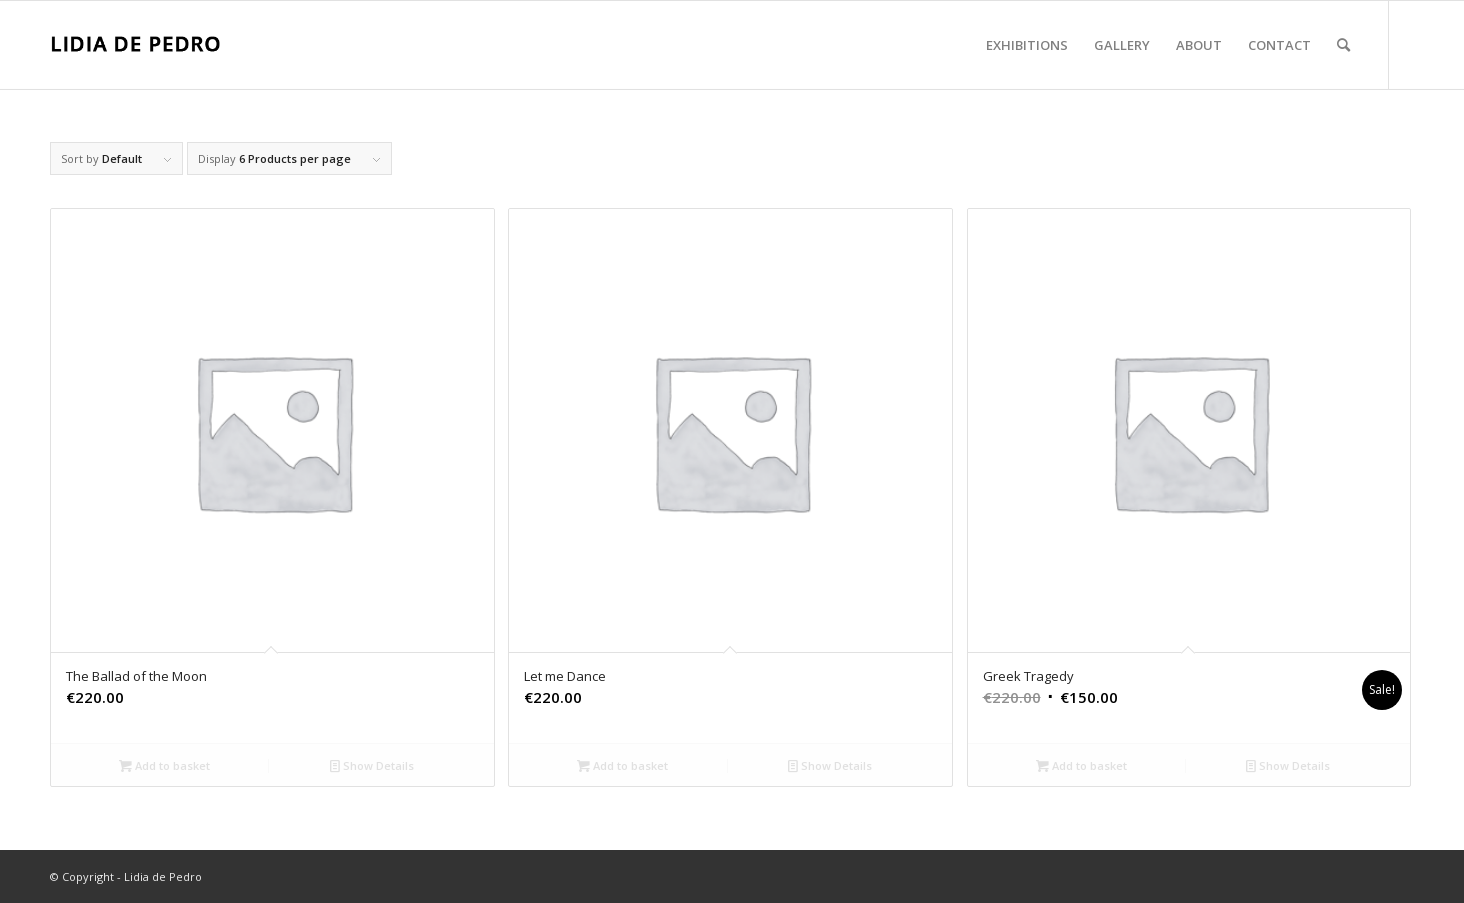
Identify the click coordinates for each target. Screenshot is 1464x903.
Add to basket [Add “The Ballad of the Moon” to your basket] (164, 765)
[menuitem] (1027, 45)
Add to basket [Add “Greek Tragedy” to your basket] (1081, 765)
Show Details (372, 765)
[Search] (1343, 45)
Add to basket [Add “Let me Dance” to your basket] (622, 765)
